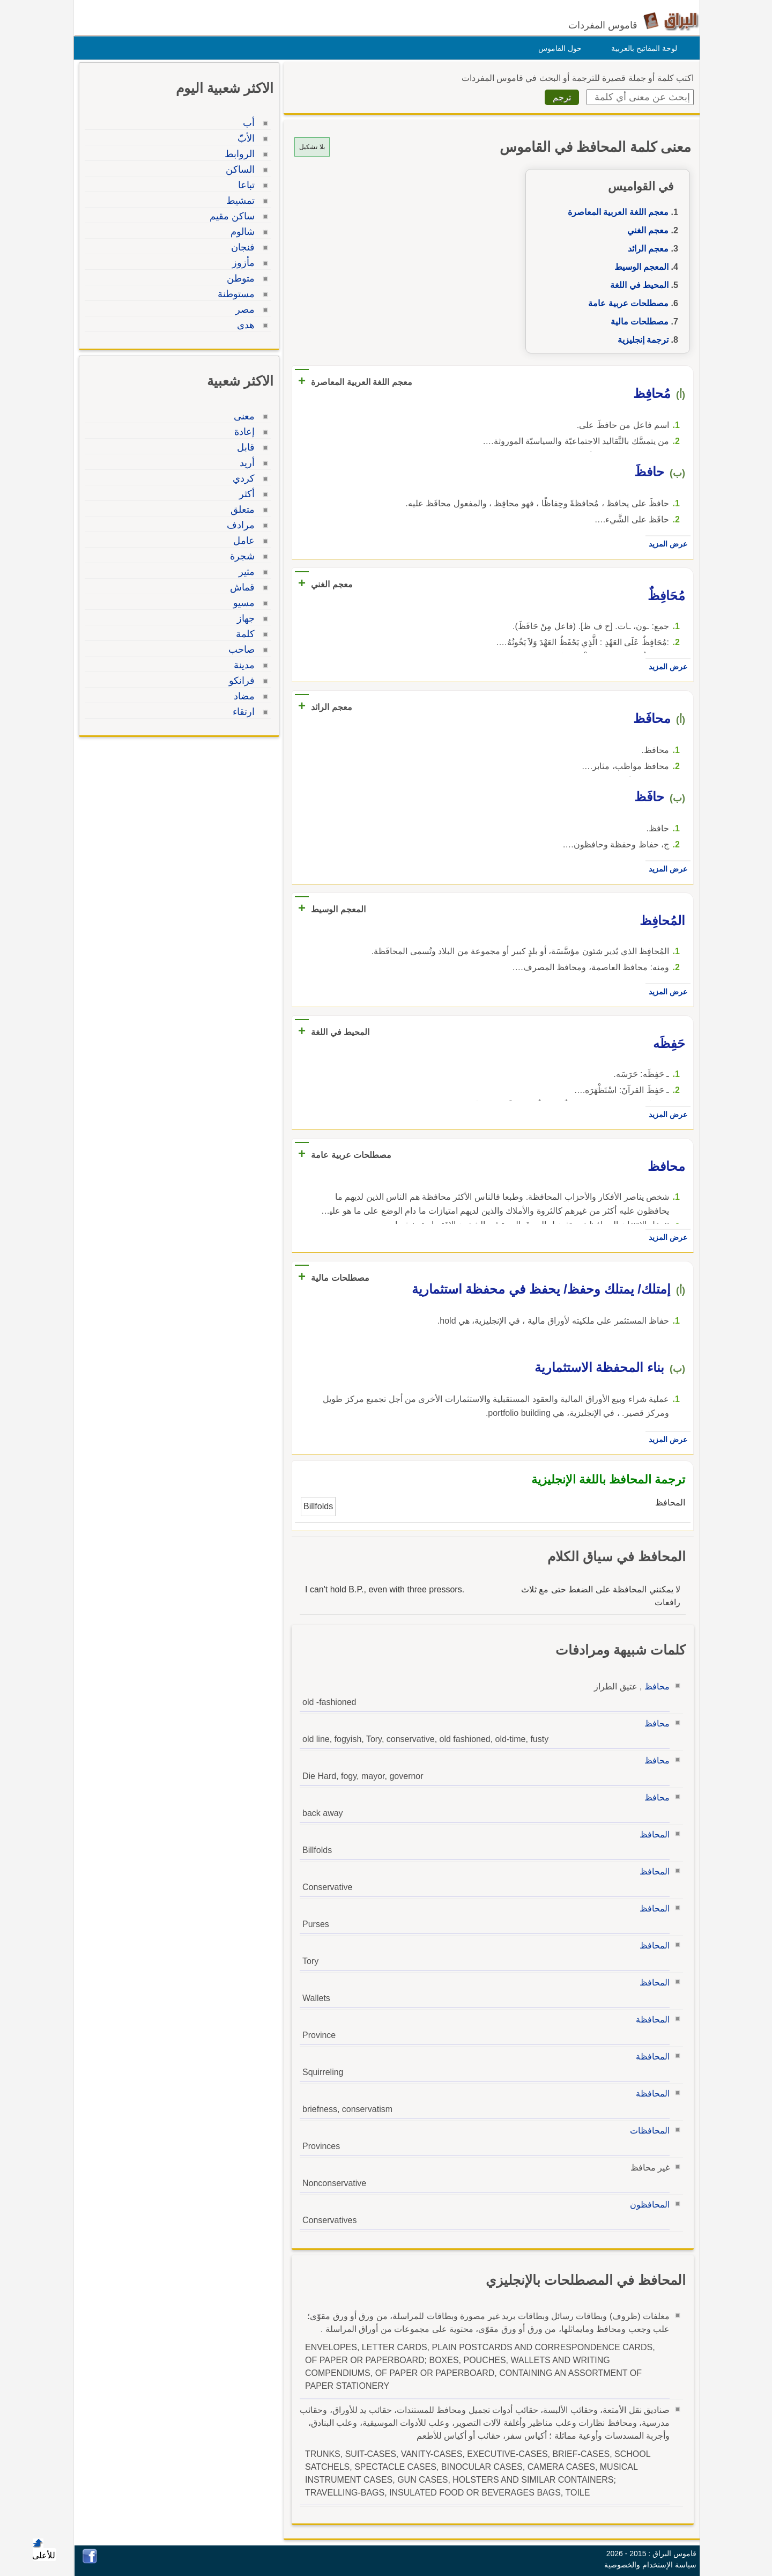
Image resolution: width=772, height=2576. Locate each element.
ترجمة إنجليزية (640, 339)
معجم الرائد (645, 248)
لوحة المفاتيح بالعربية (641, 48)
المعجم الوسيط (639, 266)
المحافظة (650, 2019)
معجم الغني (645, 230)
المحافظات (647, 2130)
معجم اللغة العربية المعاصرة (615, 212)
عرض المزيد (665, 544)
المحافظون (647, 2204)
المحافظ (652, 1834)
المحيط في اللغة (636, 285)
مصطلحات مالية (637, 321)
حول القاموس (557, 48)
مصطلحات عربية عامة (625, 303)
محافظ (654, 1686)
